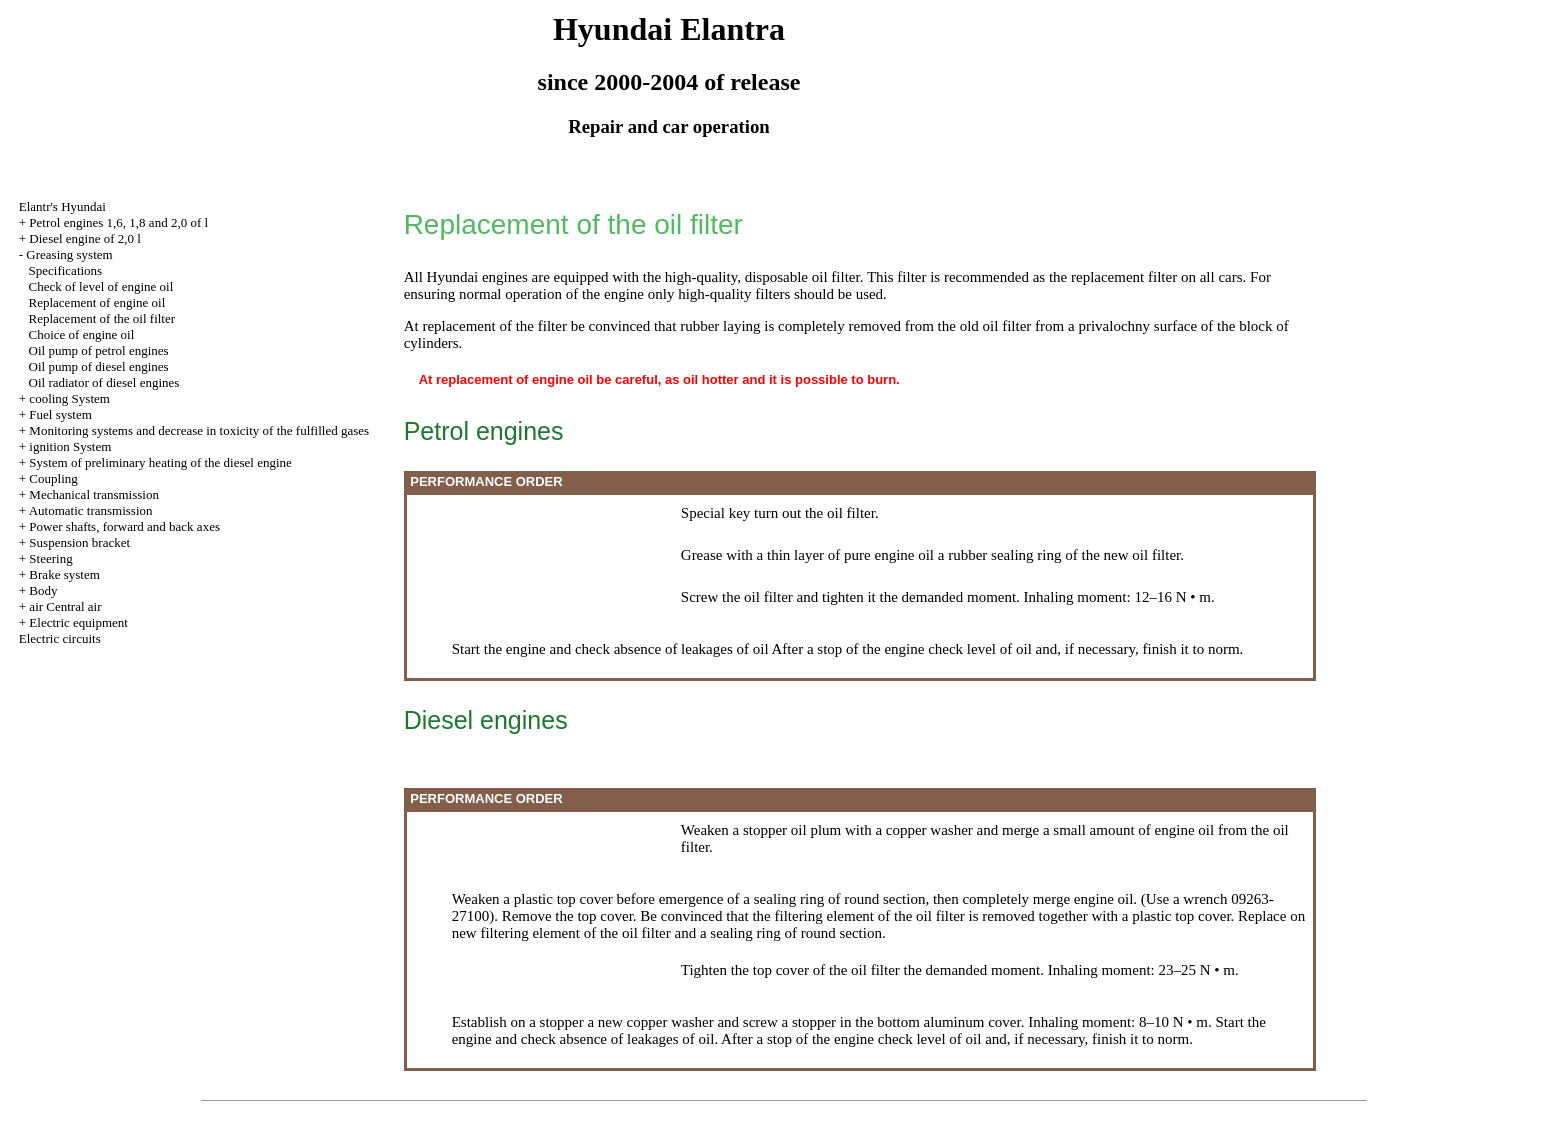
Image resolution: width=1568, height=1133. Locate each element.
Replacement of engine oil (97, 302)
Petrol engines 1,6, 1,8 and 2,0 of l (118, 222)
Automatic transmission (91, 510)
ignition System (70, 446)
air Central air (65, 606)
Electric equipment (78, 622)
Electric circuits (60, 638)
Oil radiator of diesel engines (104, 382)
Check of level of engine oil (101, 286)
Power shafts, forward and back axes (124, 526)
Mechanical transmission (94, 494)
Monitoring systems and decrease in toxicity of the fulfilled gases (199, 430)
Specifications (66, 270)
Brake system (64, 574)
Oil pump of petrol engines (99, 350)
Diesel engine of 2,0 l (85, 238)
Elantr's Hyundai (62, 206)
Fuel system (60, 414)
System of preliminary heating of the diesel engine (160, 462)
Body (43, 590)
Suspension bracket (79, 542)
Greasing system (69, 254)
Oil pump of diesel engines (99, 366)
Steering (50, 558)
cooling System (69, 398)
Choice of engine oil (82, 334)
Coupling (53, 478)
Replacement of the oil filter (102, 318)
